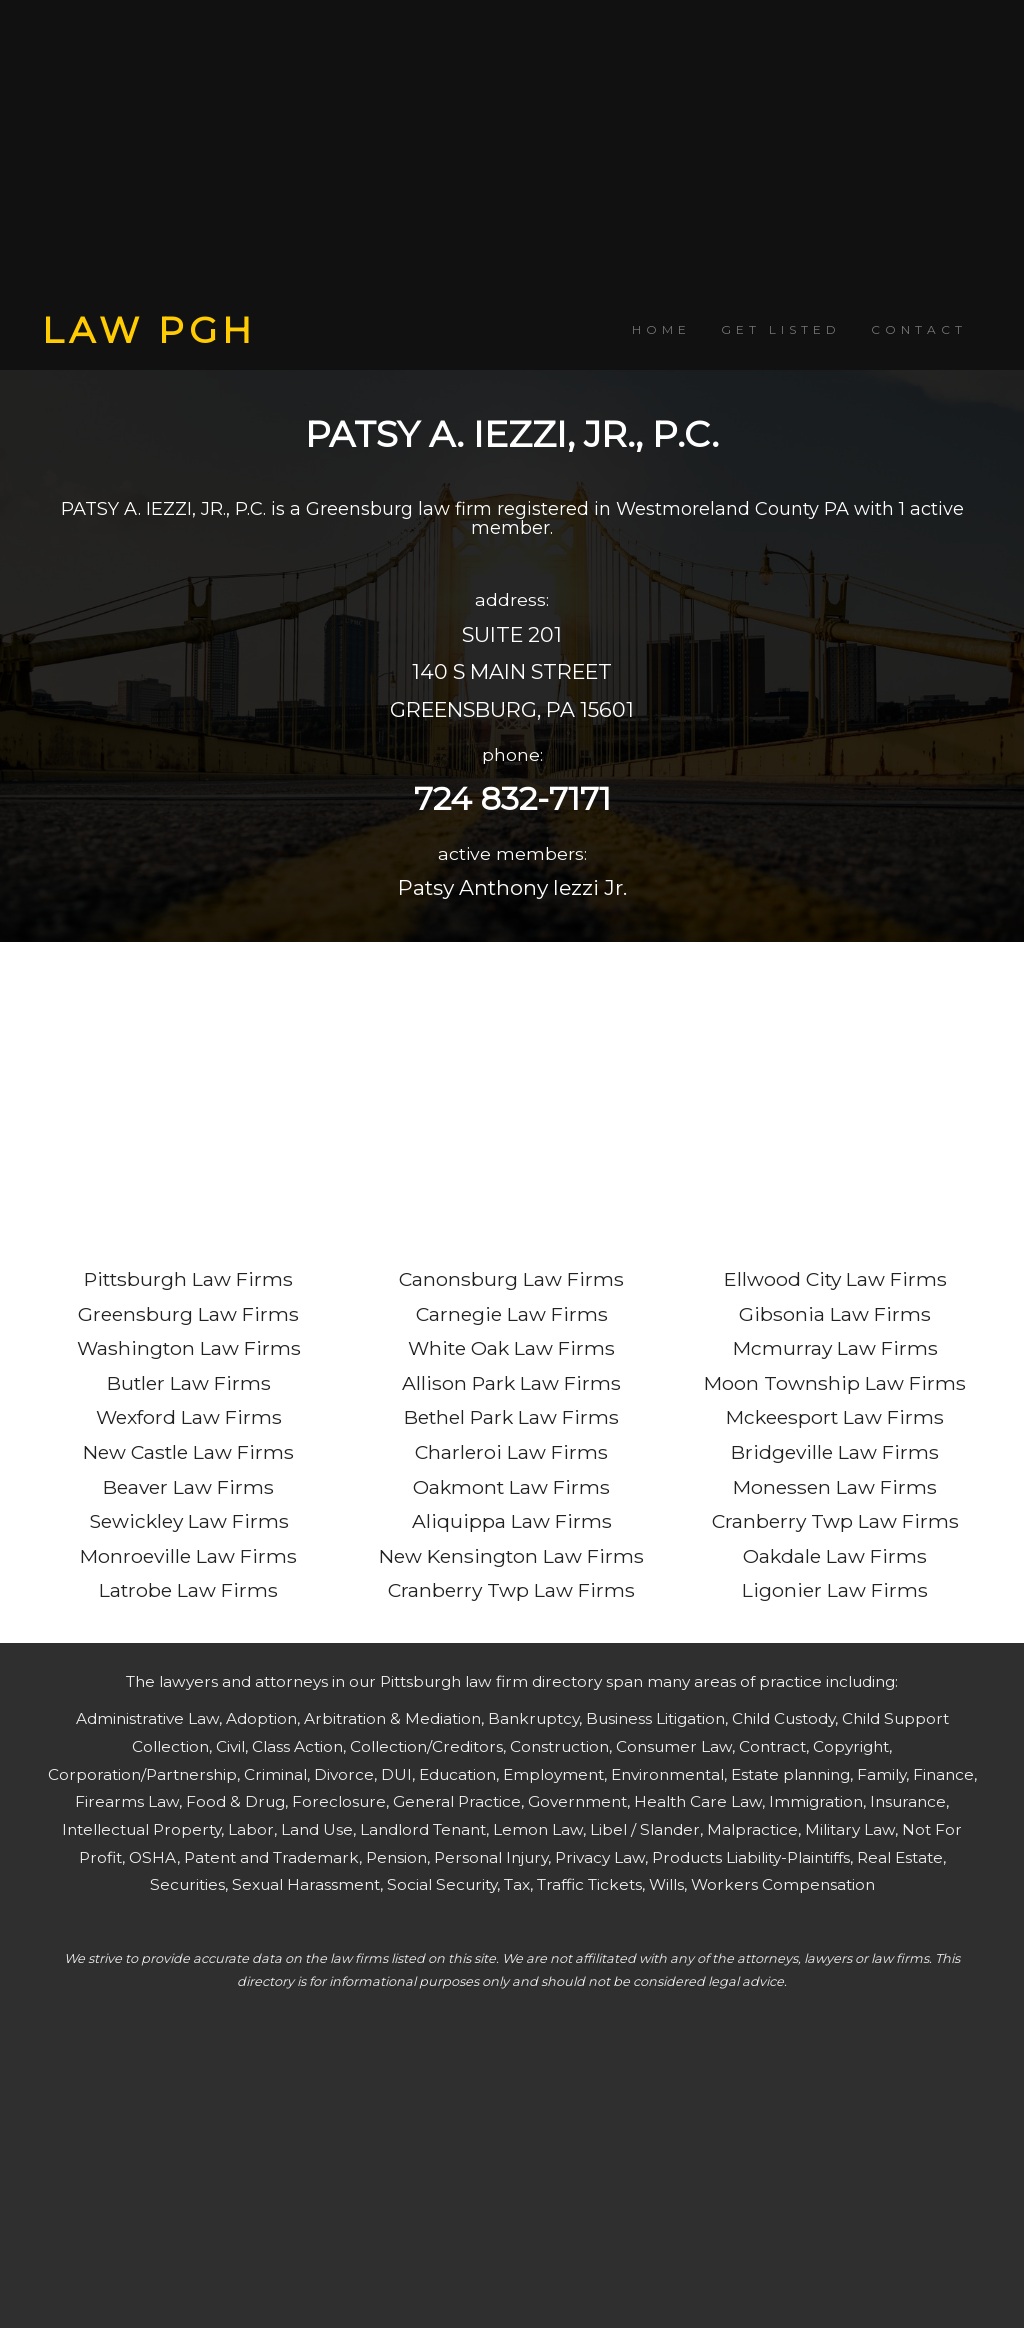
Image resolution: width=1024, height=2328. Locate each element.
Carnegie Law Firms (512, 1314)
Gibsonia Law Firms (835, 1314)
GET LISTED (781, 329)
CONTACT (919, 329)
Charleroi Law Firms (511, 1452)
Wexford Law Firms (189, 1417)
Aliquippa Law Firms (512, 1521)
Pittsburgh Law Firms (188, 1279)
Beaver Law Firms (188, 1487)
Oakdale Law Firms (835, 1556)
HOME (661, 329)
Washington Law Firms (189, 1348)
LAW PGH (149, 330)
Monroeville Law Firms (188, 1556)
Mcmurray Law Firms (835, 1348)
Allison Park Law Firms (511, 1383)
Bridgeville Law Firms (835, 1452)
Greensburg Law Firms (188, 1314)
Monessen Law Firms (835, 1487)
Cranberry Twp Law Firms (511, 1590)
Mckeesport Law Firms (835, 1417)
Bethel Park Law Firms (511, 1417)
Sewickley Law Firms (189, 1521)
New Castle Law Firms (188, 1452)
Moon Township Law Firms (835, 1383)
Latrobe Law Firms (188, 1590)
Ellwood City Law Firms (835, 1279)
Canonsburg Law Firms (511, 1279)
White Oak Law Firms (511, 1348)
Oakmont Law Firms (511, 1487)
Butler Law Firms (189, 1383)
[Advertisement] (512, 155)
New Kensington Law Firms (511, 1556)
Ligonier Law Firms (835, 1590)
